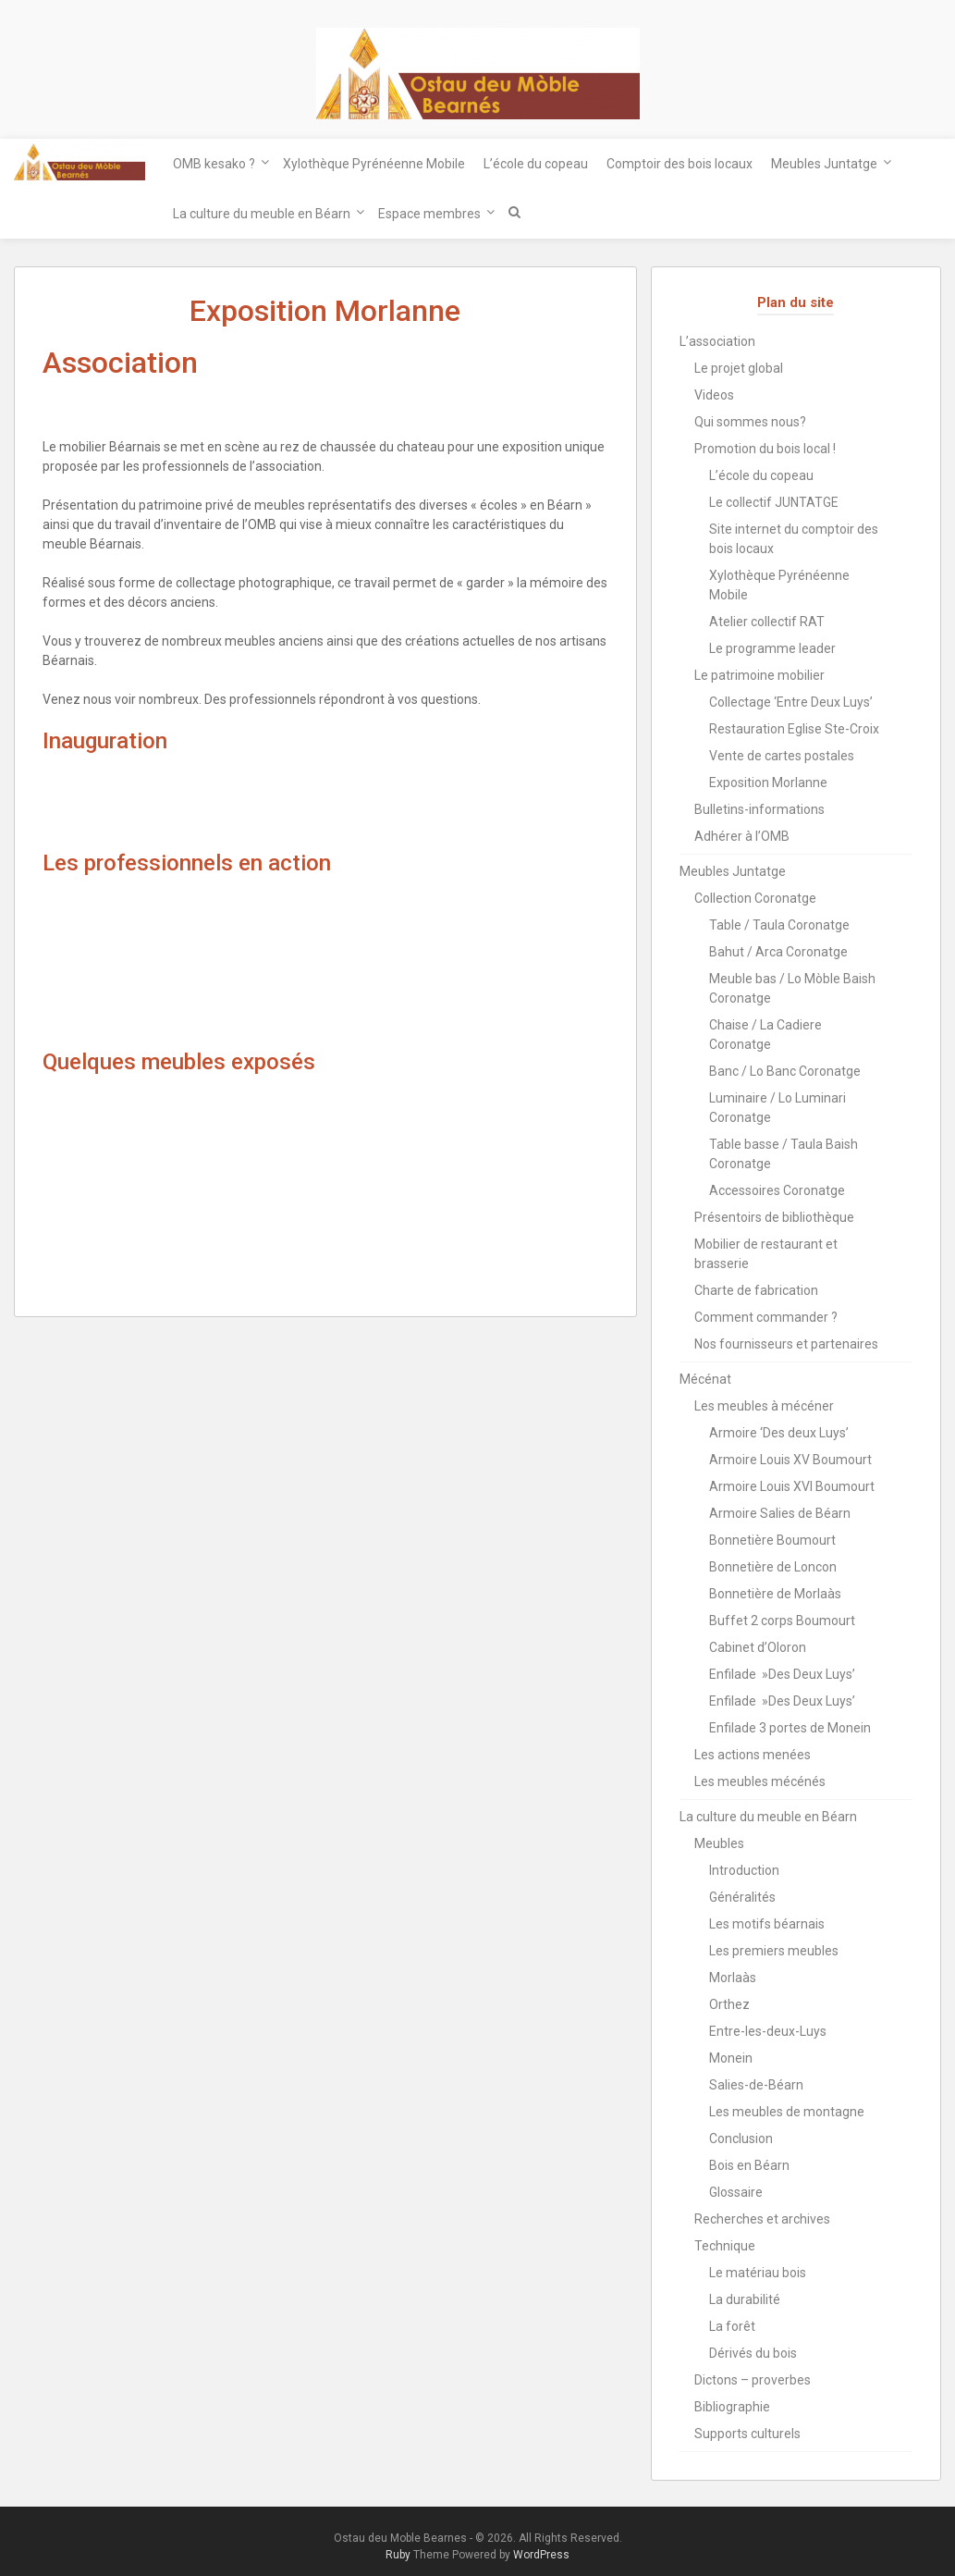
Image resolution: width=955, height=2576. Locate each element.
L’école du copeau (536, 163)
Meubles (719, 1843)
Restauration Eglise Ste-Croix (794, 728)
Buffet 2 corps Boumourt (782, 1620)
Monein (731, 2058)
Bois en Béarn (749, 2165)
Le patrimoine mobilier (759, 675)
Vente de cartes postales (781, 755)
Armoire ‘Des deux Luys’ (779, 1432)
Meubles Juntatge (824, 163)
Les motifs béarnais (767, 1924)
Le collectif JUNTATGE (774, 502)
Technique (724, 2245)
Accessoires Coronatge (777, 1190)
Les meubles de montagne (786, 2111)
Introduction (744, 1870)
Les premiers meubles (774, 1950)
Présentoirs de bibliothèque (774, 1217)
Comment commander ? (766, 1317)
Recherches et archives (762, 2219)
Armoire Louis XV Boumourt (790, 1459)
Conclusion (741, 2138)
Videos (714, 395)
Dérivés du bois (753, 2353)
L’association (717, 341)
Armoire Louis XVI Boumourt (792, 1486)
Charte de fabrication (756, 1290)
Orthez (729, 2004)
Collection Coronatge (755, 898)
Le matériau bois (757, 2272)
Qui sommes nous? (750, 421)
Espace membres (429, 213)
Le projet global (738, 368)
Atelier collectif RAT (767, 621)
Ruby (398, 2554)
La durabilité (744, 2299)
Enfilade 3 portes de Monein (790, 1727)
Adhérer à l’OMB (742, 836)
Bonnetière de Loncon (773, 1566)
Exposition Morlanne (768, 782)
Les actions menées (752, 1754)
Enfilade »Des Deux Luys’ (782, 1674)
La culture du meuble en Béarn (261, 213)
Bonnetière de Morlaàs (775, 1593)
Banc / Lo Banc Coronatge (785, 1071)
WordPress (541, 2554)
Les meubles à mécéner (764, 1406)
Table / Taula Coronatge (779, 925)
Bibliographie (732, 2406)
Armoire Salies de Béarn (780, 1513)
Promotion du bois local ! (765, 448)
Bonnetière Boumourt (772, 1540)
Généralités (742, 1897)
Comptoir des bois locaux (679, 163)
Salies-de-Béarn (756, 2084)
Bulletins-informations (759, 809)
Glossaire (736, 2192)
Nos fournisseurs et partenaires (786, 1344)
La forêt (732, 2326)
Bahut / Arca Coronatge (778, 951)
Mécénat (705, 1379)
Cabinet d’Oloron (757, 1647)
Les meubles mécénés (760, 1781)
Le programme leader (772, 648)
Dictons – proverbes (752, 2380)
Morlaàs (732, 1977)
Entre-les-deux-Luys (767, 2031)
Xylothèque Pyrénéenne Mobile (374, 163)
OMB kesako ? (214, 163)
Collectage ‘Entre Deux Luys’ (791, 702)
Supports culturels (747, 2433)
